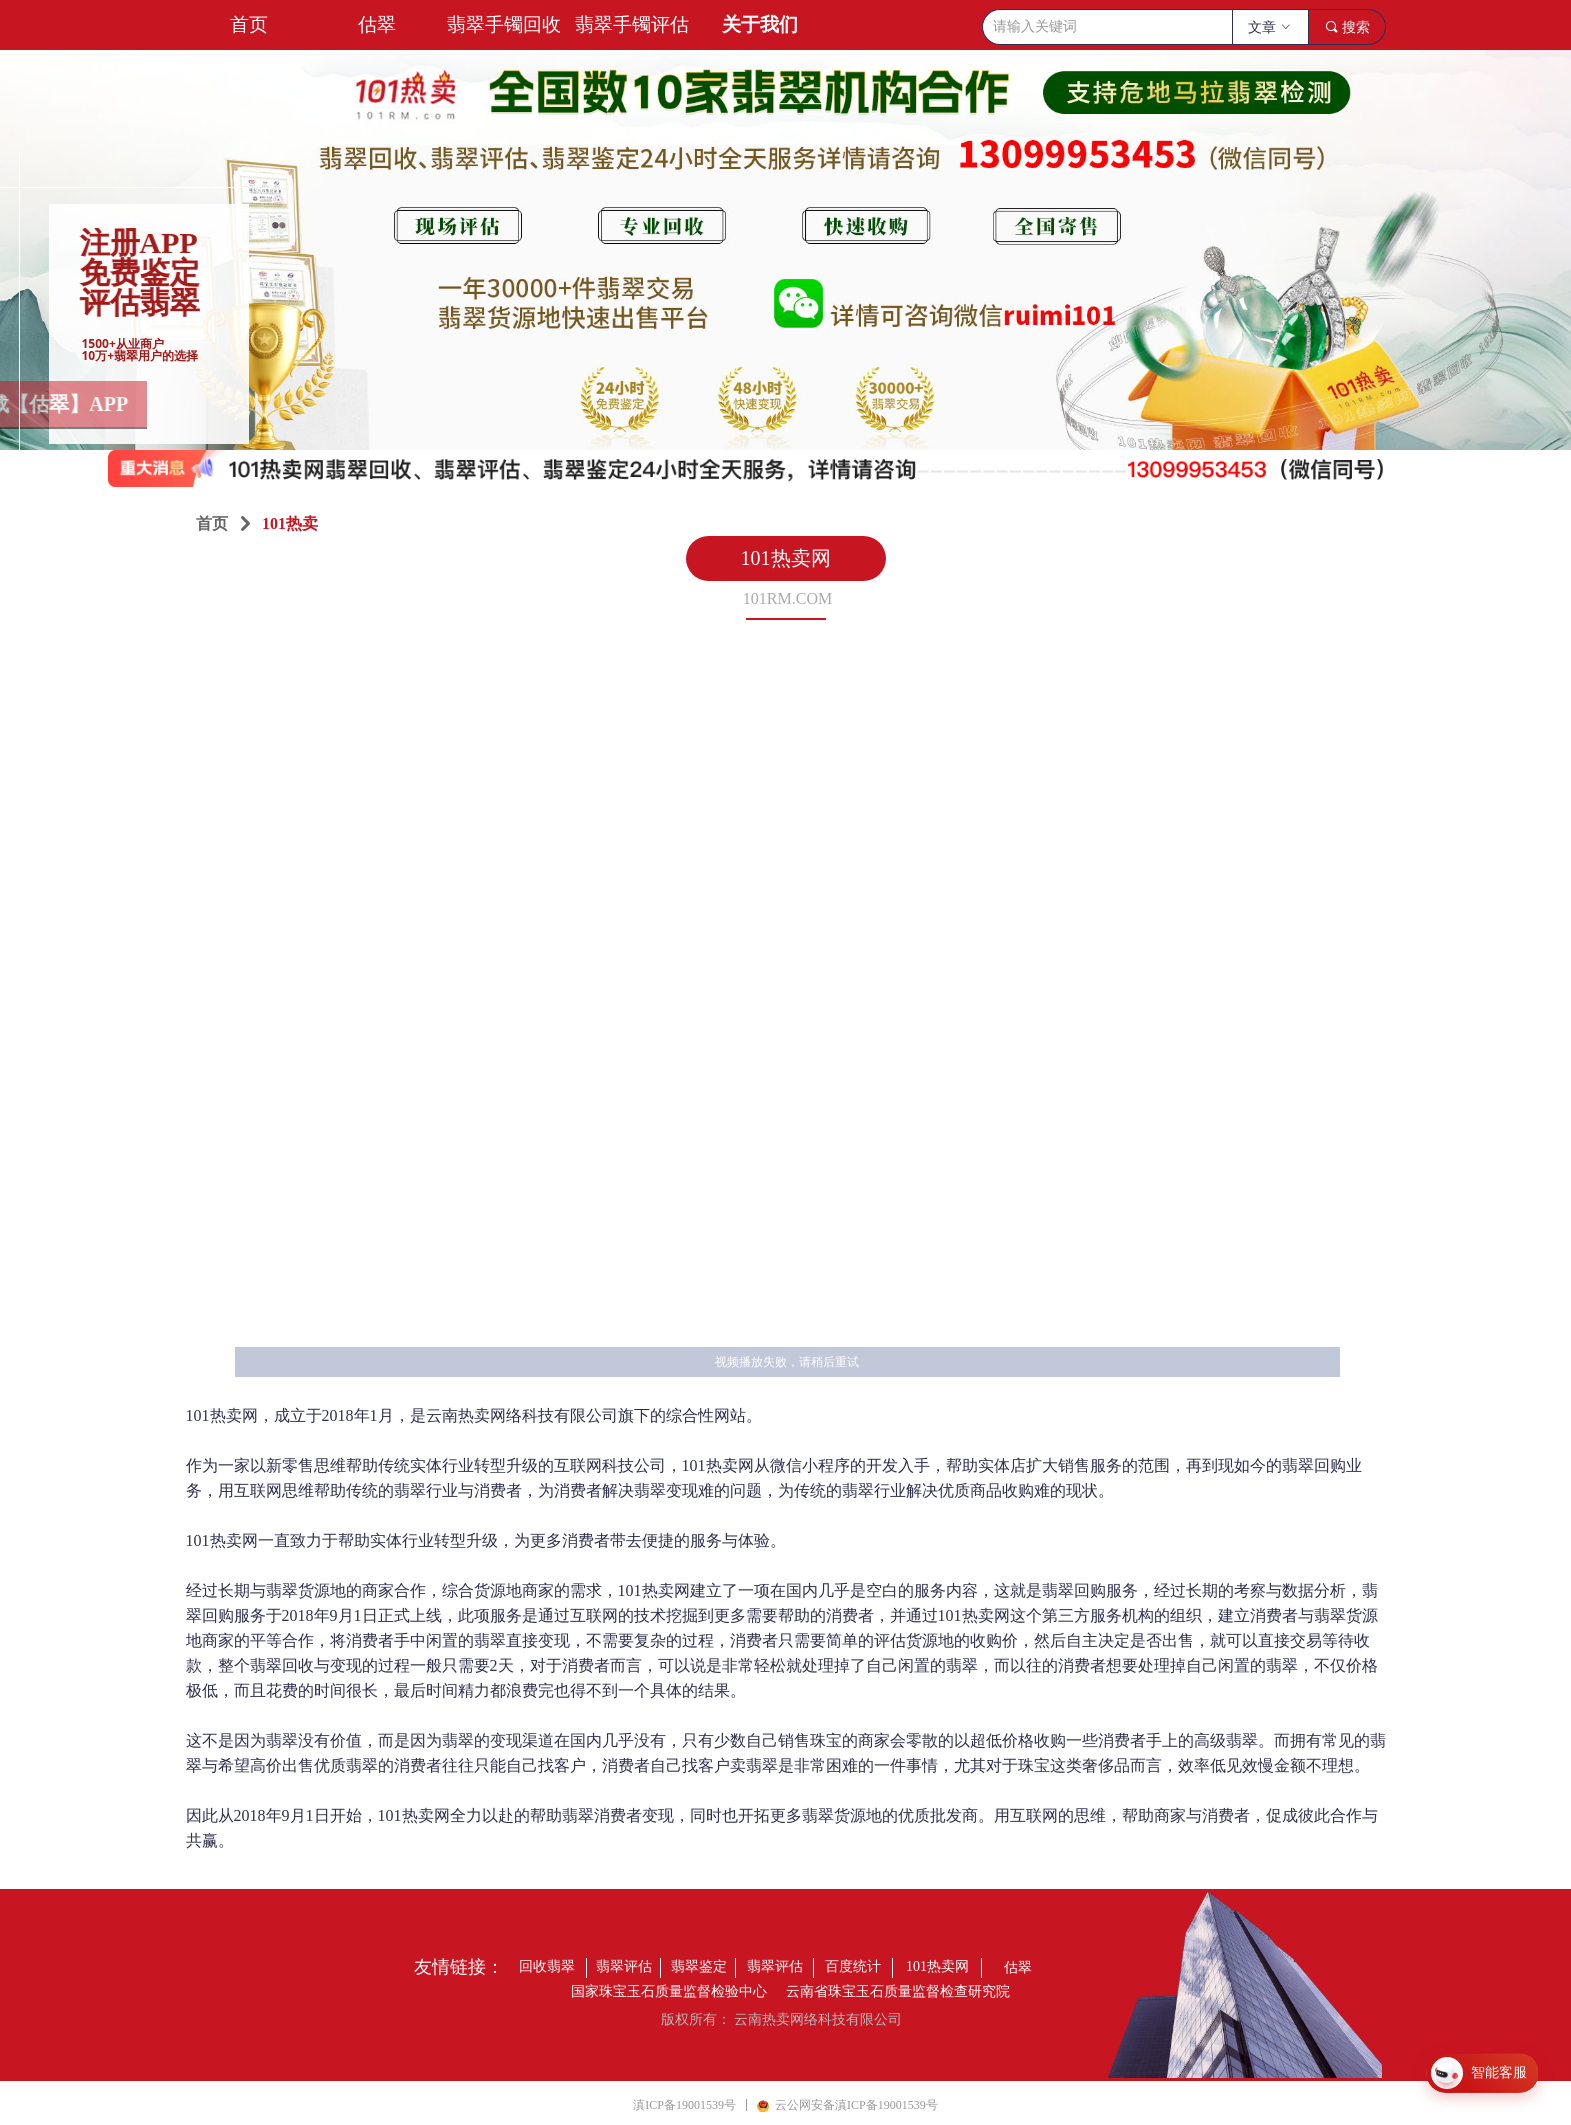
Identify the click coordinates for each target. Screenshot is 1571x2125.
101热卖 (290, 523)
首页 (212, 523)
